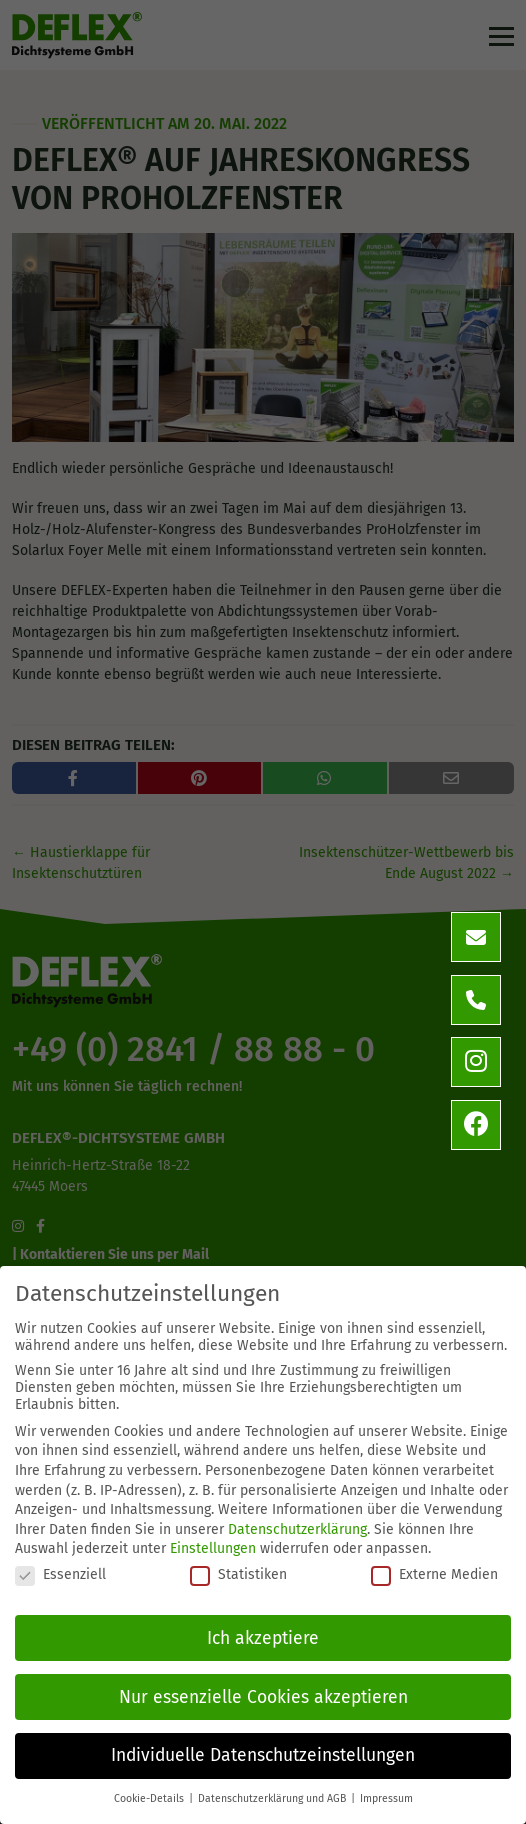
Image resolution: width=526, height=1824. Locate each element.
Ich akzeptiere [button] (263, 1638)
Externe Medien (434, 1574)
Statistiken (238, 1574)
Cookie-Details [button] (150, 1798)
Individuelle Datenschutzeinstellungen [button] (263, 1755)
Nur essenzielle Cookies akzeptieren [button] (263, 1697)
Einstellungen (213, 1548)
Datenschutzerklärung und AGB (273, 1798)
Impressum (386, 1798)
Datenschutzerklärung (297, 1529)
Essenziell (60, 1574)
